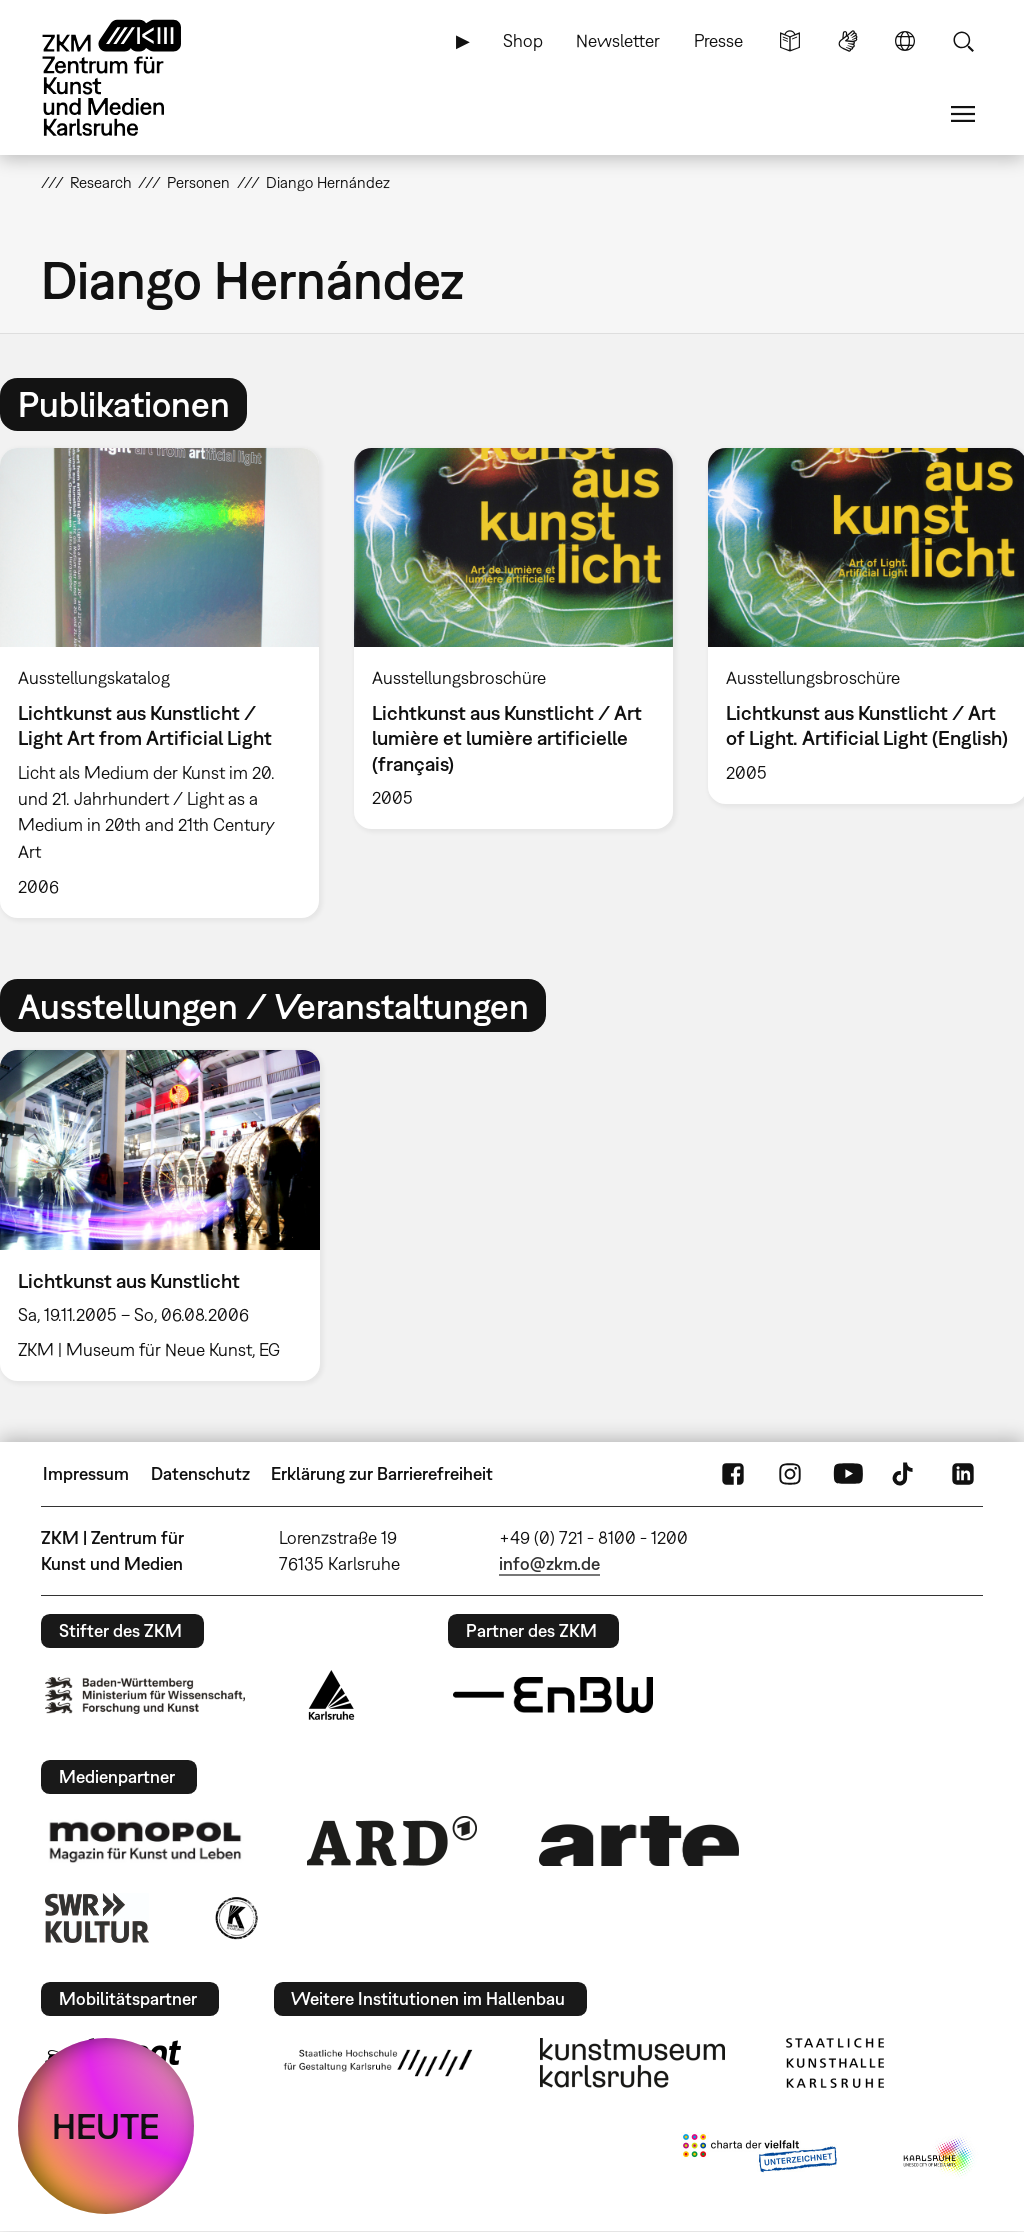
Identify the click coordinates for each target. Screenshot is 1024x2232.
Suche (963, 41)
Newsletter (618, 40)
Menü (963, 114)
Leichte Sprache (790, 41)
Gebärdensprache (848, 41)
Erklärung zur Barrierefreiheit (382, 1473)
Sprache (905, 41)
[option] (513, 638)
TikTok (905, 1474)
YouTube (848, 1474)
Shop (523, 40)
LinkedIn (963, 1474)
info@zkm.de (549, 1563)
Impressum (86, 1473)
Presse (718, 40)
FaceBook (733, 1474)
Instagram (790, 1474)
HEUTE (106, 2126)
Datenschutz (200, 1473)
